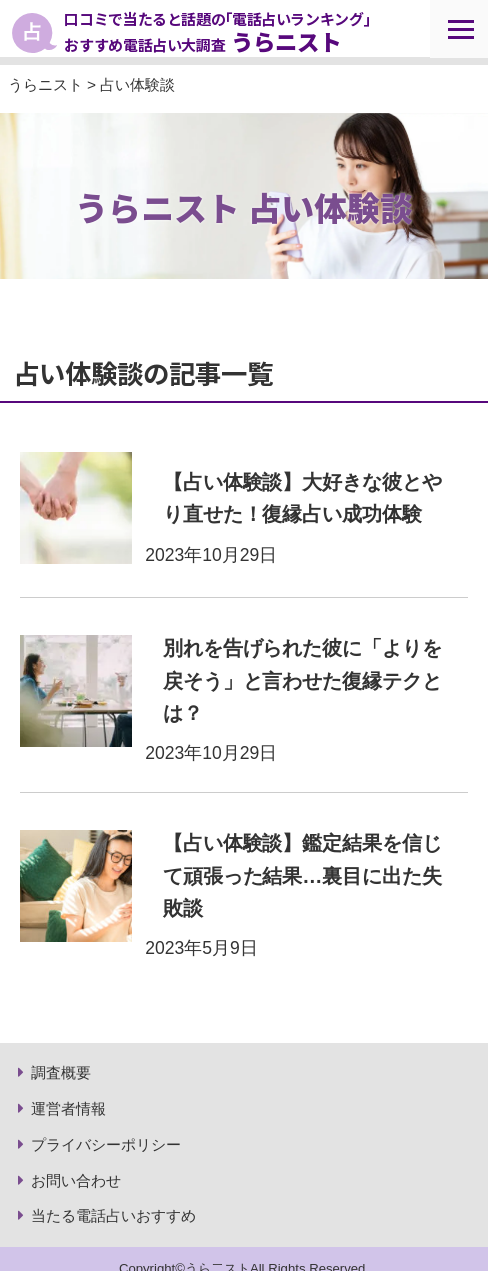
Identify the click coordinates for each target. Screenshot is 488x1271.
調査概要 (61, 1072)
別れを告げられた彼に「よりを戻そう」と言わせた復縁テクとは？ (302, 680)
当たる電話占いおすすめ (113, 1215)
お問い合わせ (76, 1180)
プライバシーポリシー (106, 1144)
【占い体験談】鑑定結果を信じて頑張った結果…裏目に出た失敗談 (302, 875)
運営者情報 (68, 1108)
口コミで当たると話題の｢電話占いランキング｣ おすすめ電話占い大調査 (217, 32)
